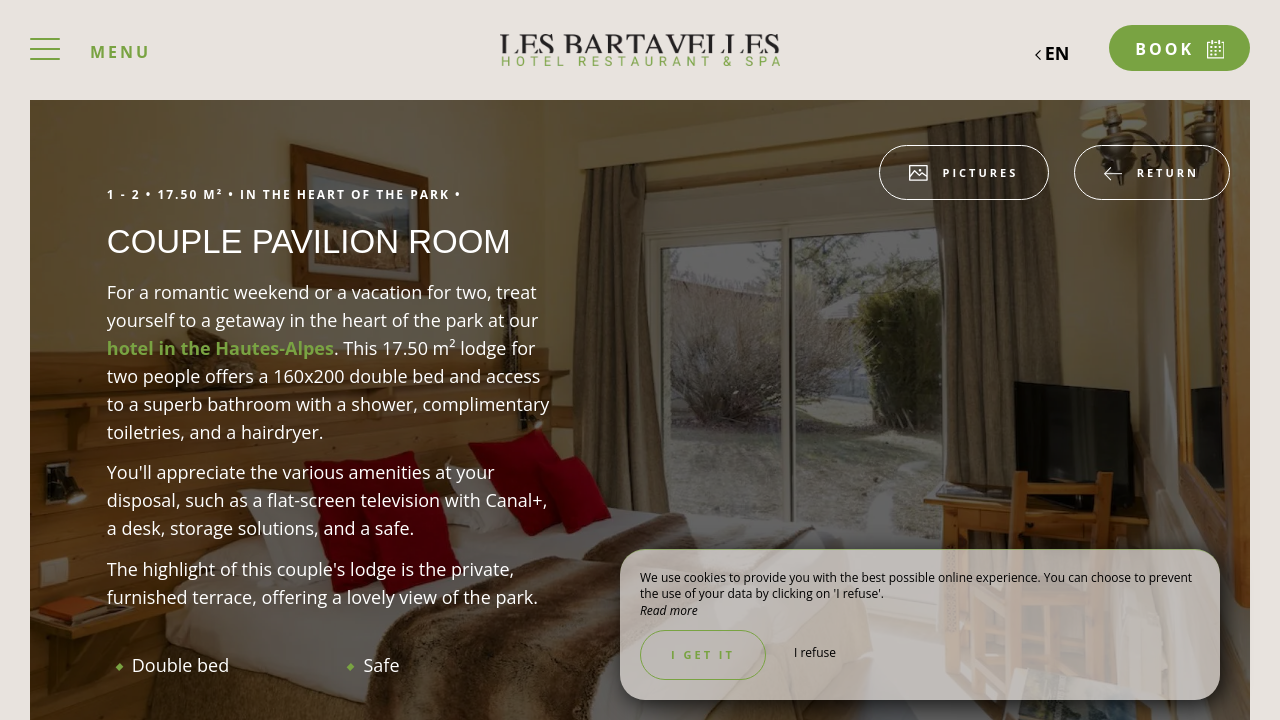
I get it (703, 654)
